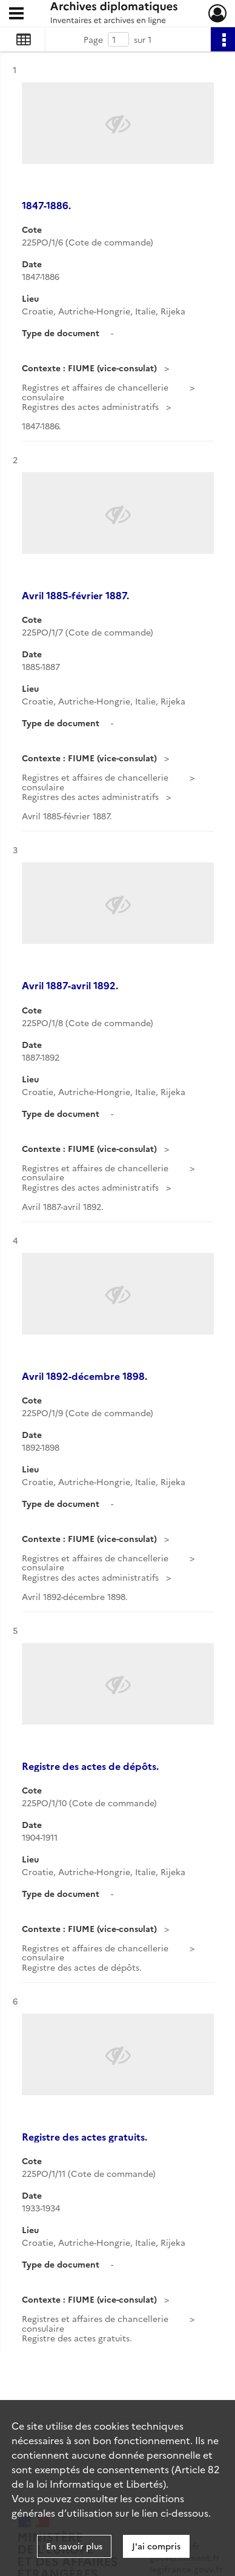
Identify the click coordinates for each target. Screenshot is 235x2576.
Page (93, 39)
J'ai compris (156, 2546)
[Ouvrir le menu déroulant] (16, 14)
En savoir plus (74, 2546)
